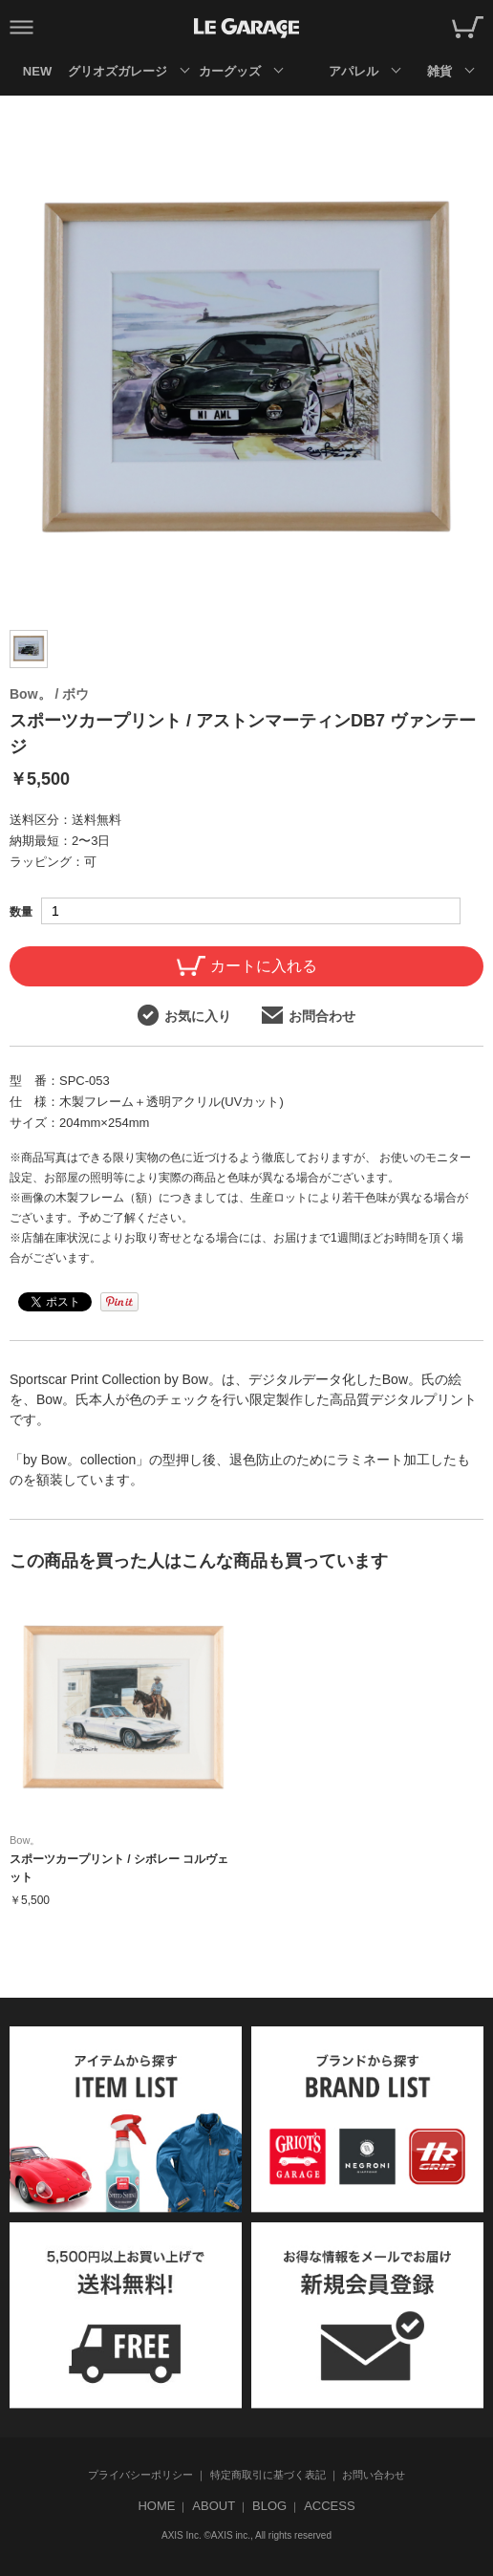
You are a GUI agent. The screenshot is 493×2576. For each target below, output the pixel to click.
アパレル (353, 71)
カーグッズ (230, 71)
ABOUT (213, 2506)
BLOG (269, 2506)
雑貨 (439, 71)
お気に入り (184, 1015)
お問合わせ (308, 1015)
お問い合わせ (373, 2474)
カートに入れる (247, 966)
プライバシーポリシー (140, 2474)
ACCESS (329, 2506)
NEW (37, 71)
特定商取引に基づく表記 (268, 2474)
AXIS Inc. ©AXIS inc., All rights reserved (246, 2535)
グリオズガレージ (117, 71)
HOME (156, 2506)
